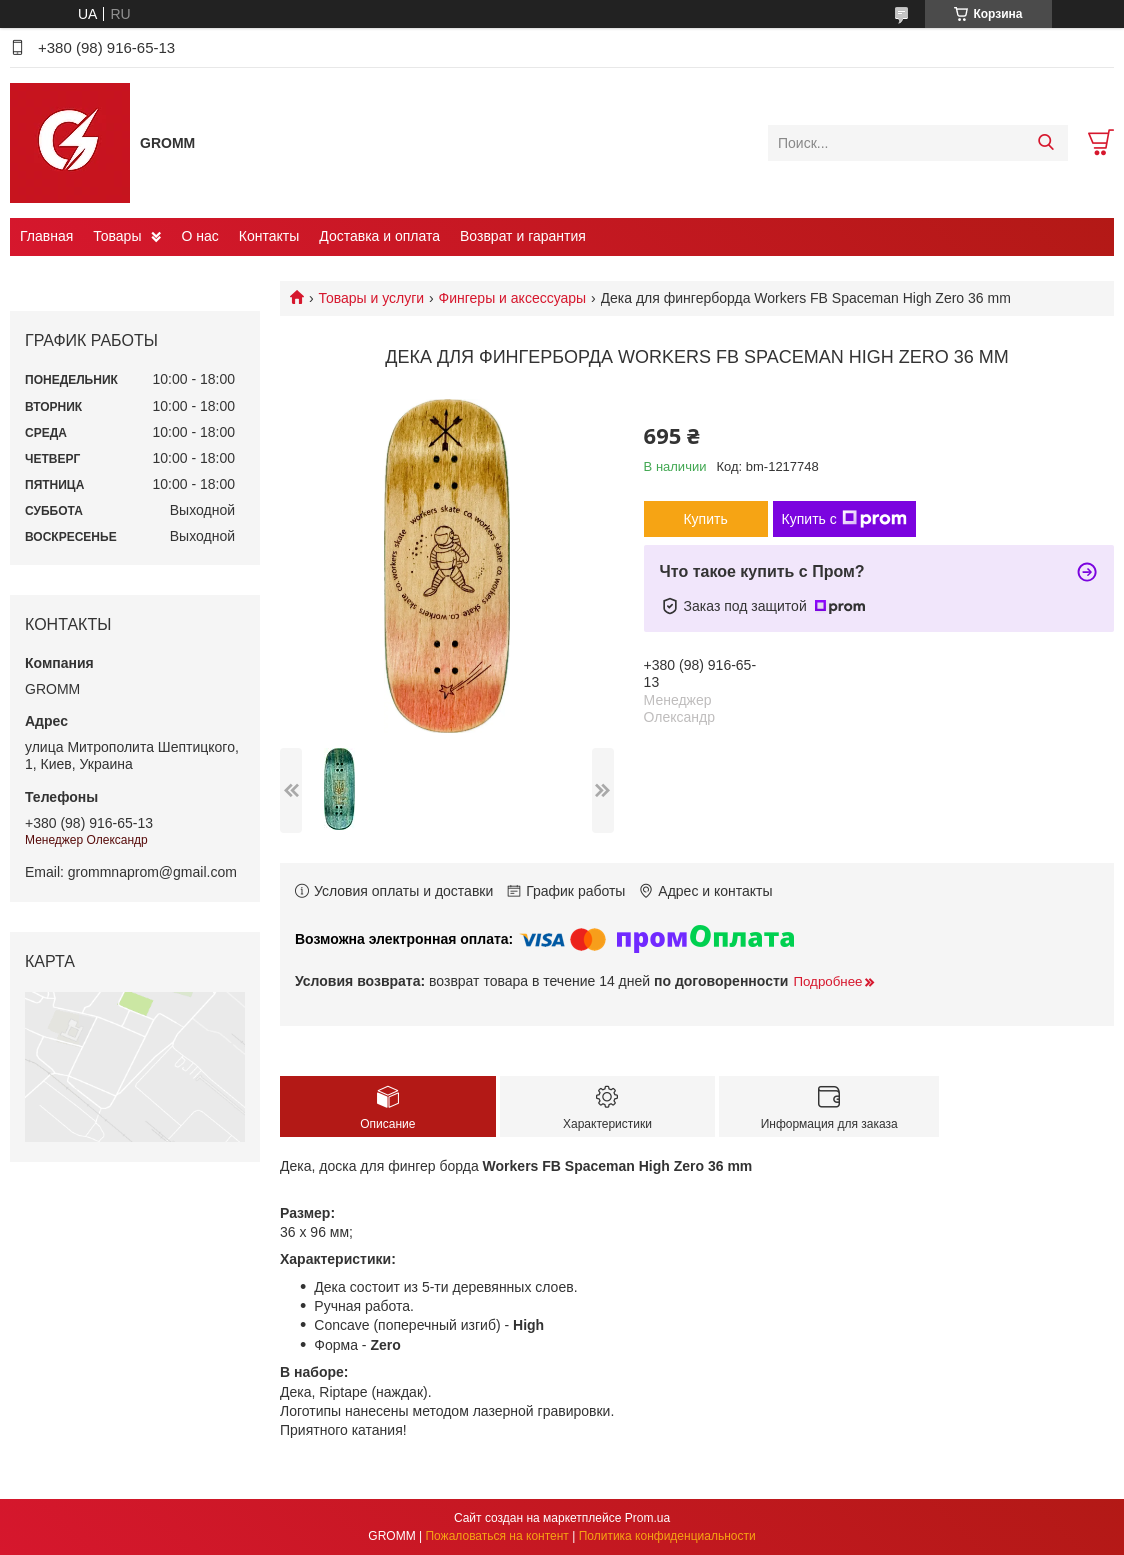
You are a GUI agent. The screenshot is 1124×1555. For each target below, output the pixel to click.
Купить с (844, 519)
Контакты (269, 236)
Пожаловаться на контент (496, 1536)
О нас (199, 236)
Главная (46, 236)
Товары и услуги (371, 298)
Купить (705, 519)
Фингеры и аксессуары (513, 298)
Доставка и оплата (379, 236)
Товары (117, 236)
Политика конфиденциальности (667, 1536)
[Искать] (1045, 143)
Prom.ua (647, 1518)
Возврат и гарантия (523, 236)
